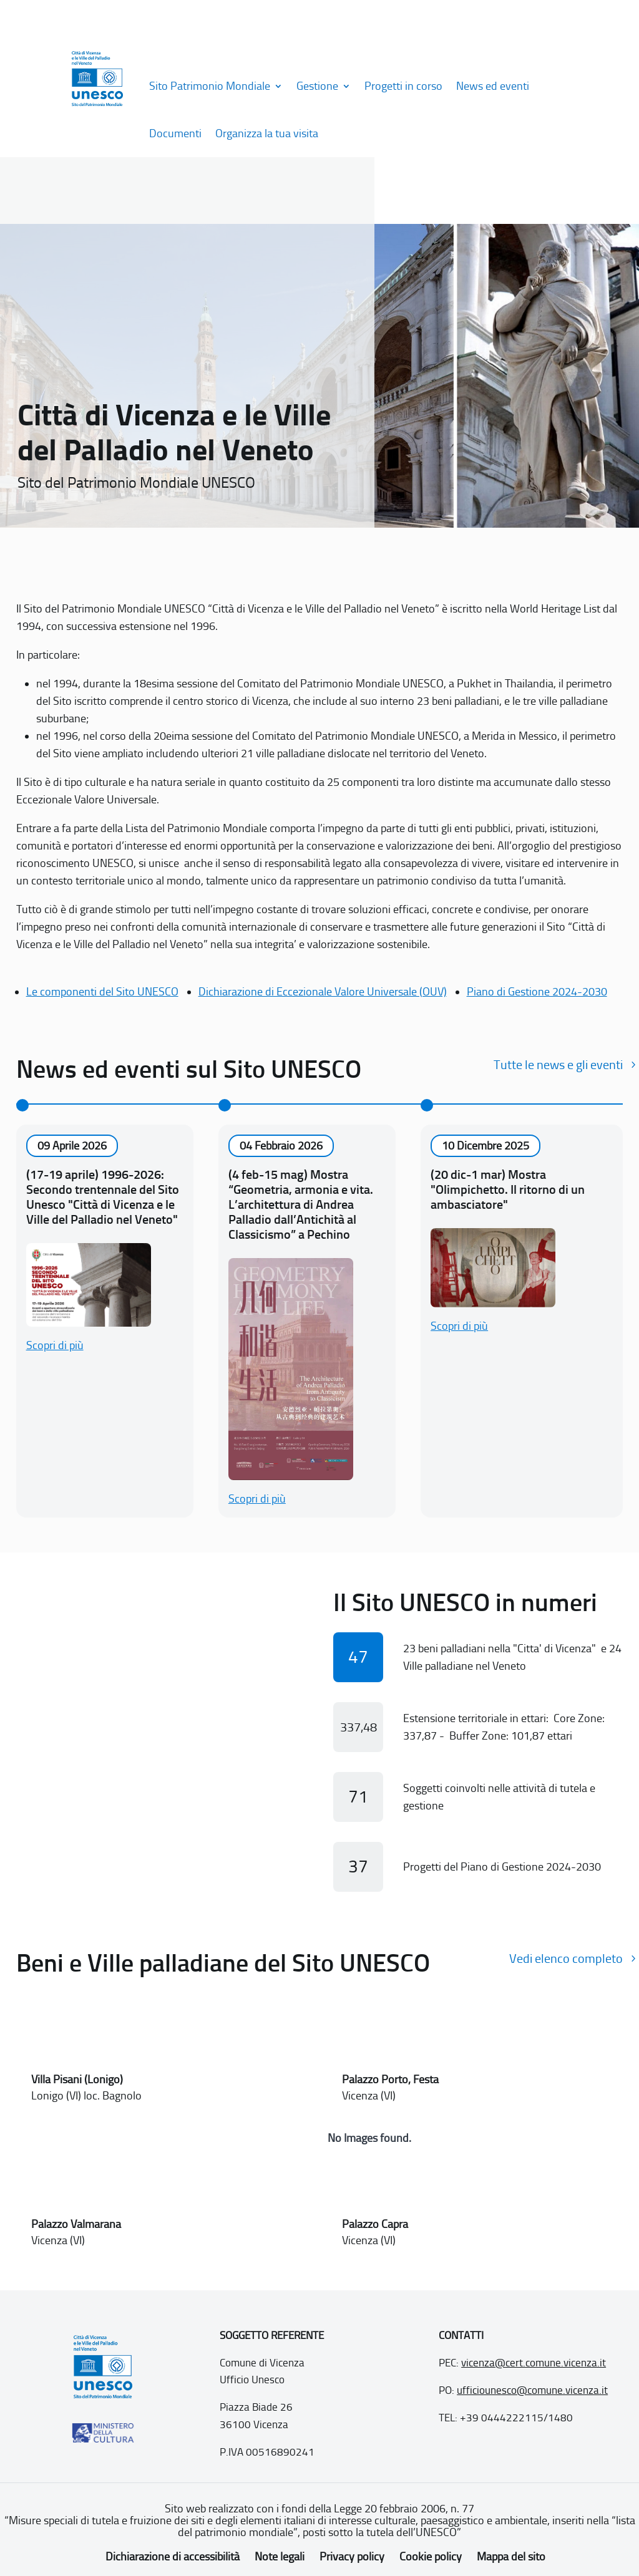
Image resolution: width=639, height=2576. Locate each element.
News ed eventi (492, 86)
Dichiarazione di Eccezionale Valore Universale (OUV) (322, 992)
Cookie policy (430, 2557)
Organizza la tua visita (266, 133)
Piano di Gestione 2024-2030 (537, 992)
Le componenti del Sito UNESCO (102, 992)
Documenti (175, 133)
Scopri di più (55, 1345)
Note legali (280, 2557)
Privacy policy (352, 2557)
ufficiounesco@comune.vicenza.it (532, 2390)
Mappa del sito (511, 2557)
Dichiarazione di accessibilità (172, 2557)
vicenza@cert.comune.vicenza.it (533, 2362)
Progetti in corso (403, 86)
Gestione (317, 86)
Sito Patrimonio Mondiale (209, 86)
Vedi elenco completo (566, 1958)
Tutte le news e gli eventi (558, 1064)
